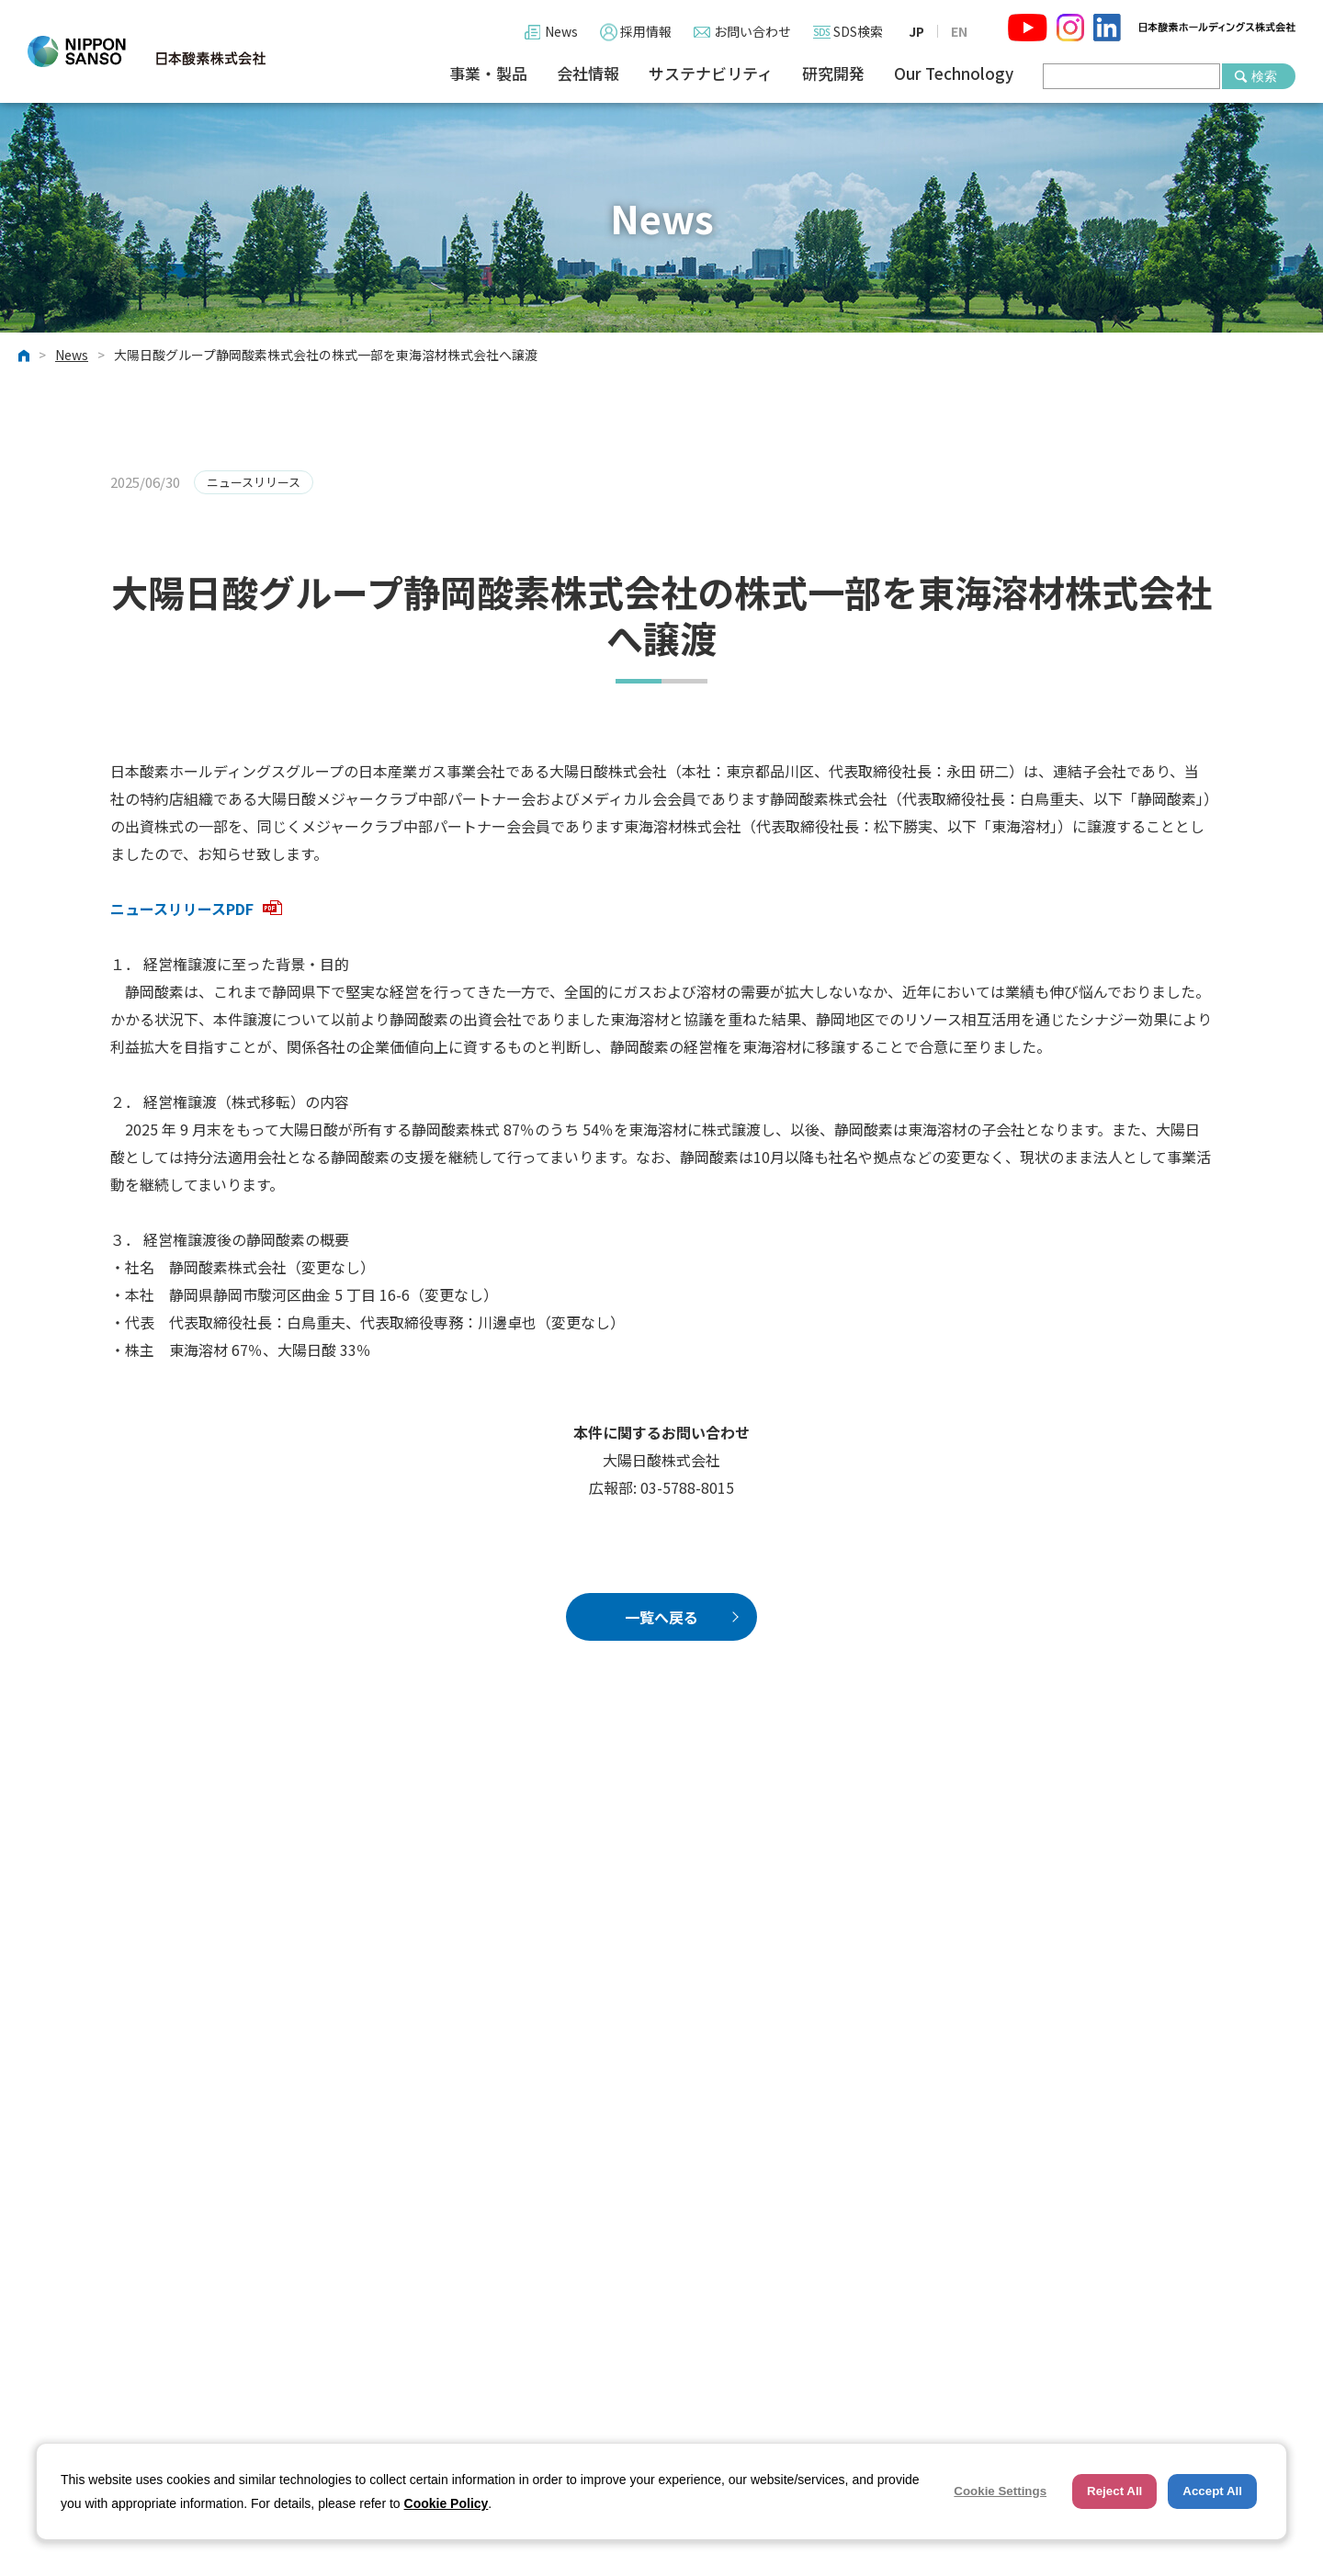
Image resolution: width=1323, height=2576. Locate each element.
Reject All (1114, 2491)
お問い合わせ (752, 31)
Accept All (1212, 2491)
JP (916, 31)
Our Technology (953, 74)
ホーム (23, 355)
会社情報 (588, 74)
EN (959, 31)
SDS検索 (858, 31)
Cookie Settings (1000, 2491)
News (561, 31)
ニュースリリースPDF (196, 909)
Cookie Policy (446, 2503)
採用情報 (646, 31)
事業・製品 (488, 74)
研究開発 (833, 74)
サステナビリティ (711, 74)
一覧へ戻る (661, 1617)
